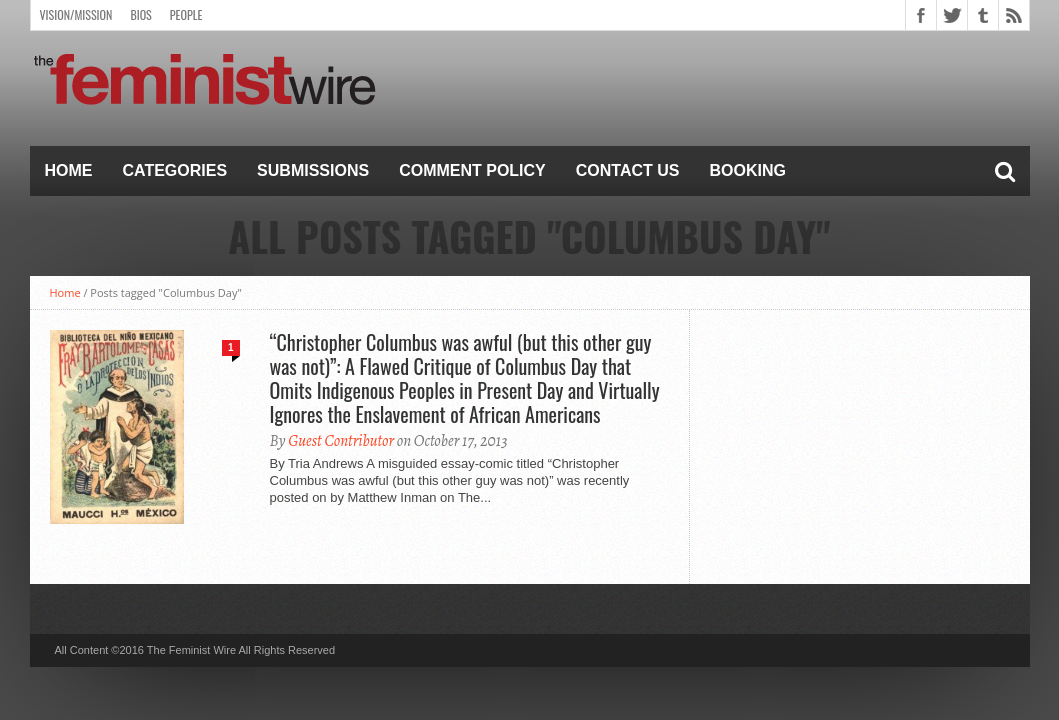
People (186, 14)
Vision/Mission (76, 14)
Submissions (313, 170)
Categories (175, 170)
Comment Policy (472, 170)
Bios (140, 14)
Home (69, 170)
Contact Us (628, 170)
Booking (748, 170)
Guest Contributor (341, 441)
